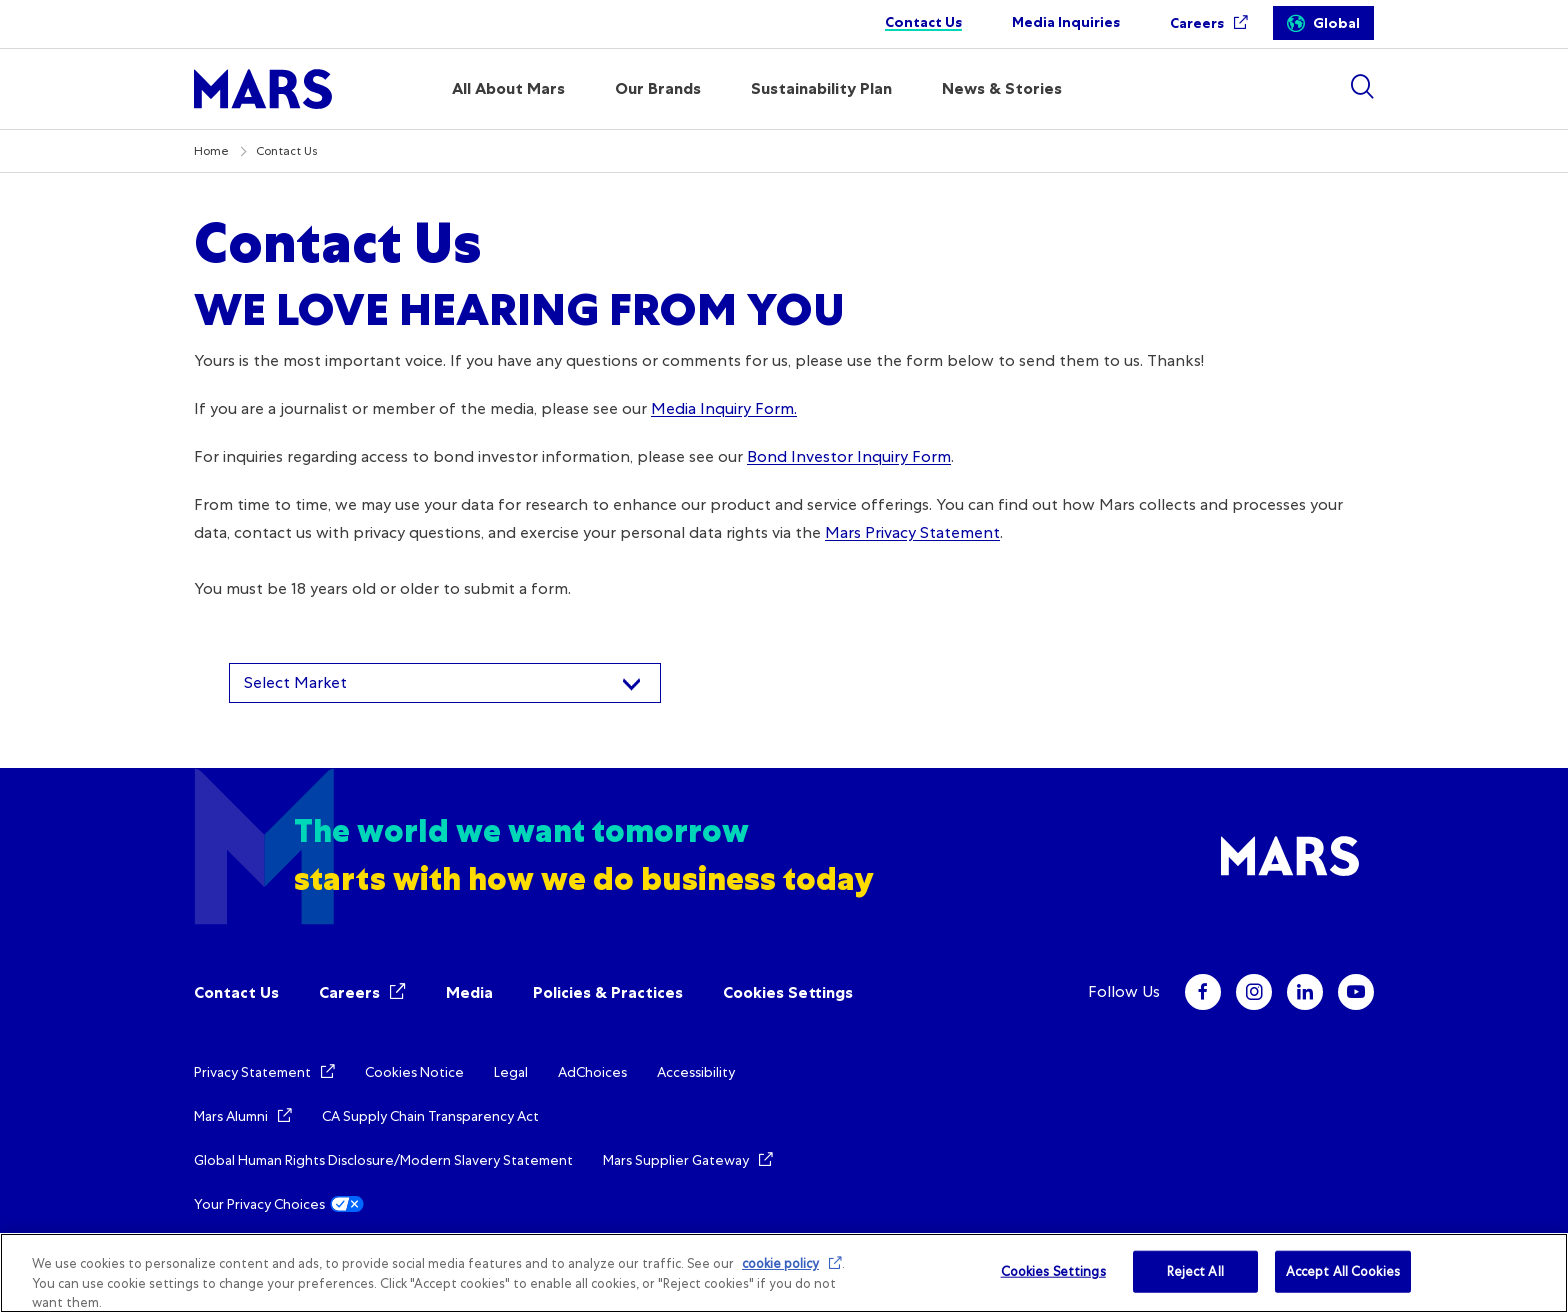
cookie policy (780, 1263)
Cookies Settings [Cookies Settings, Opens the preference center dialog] (1053, 1271)
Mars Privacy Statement (912, 532)
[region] (784, 1273)
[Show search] (1362, 86)
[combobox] (445, 683)
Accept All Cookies (1343, 1271)
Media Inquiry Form (722, 408)
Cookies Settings (788, 992)
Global (1336, 23)
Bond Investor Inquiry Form (849, 456)
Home (211, 151)
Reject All (1195, 1271)
